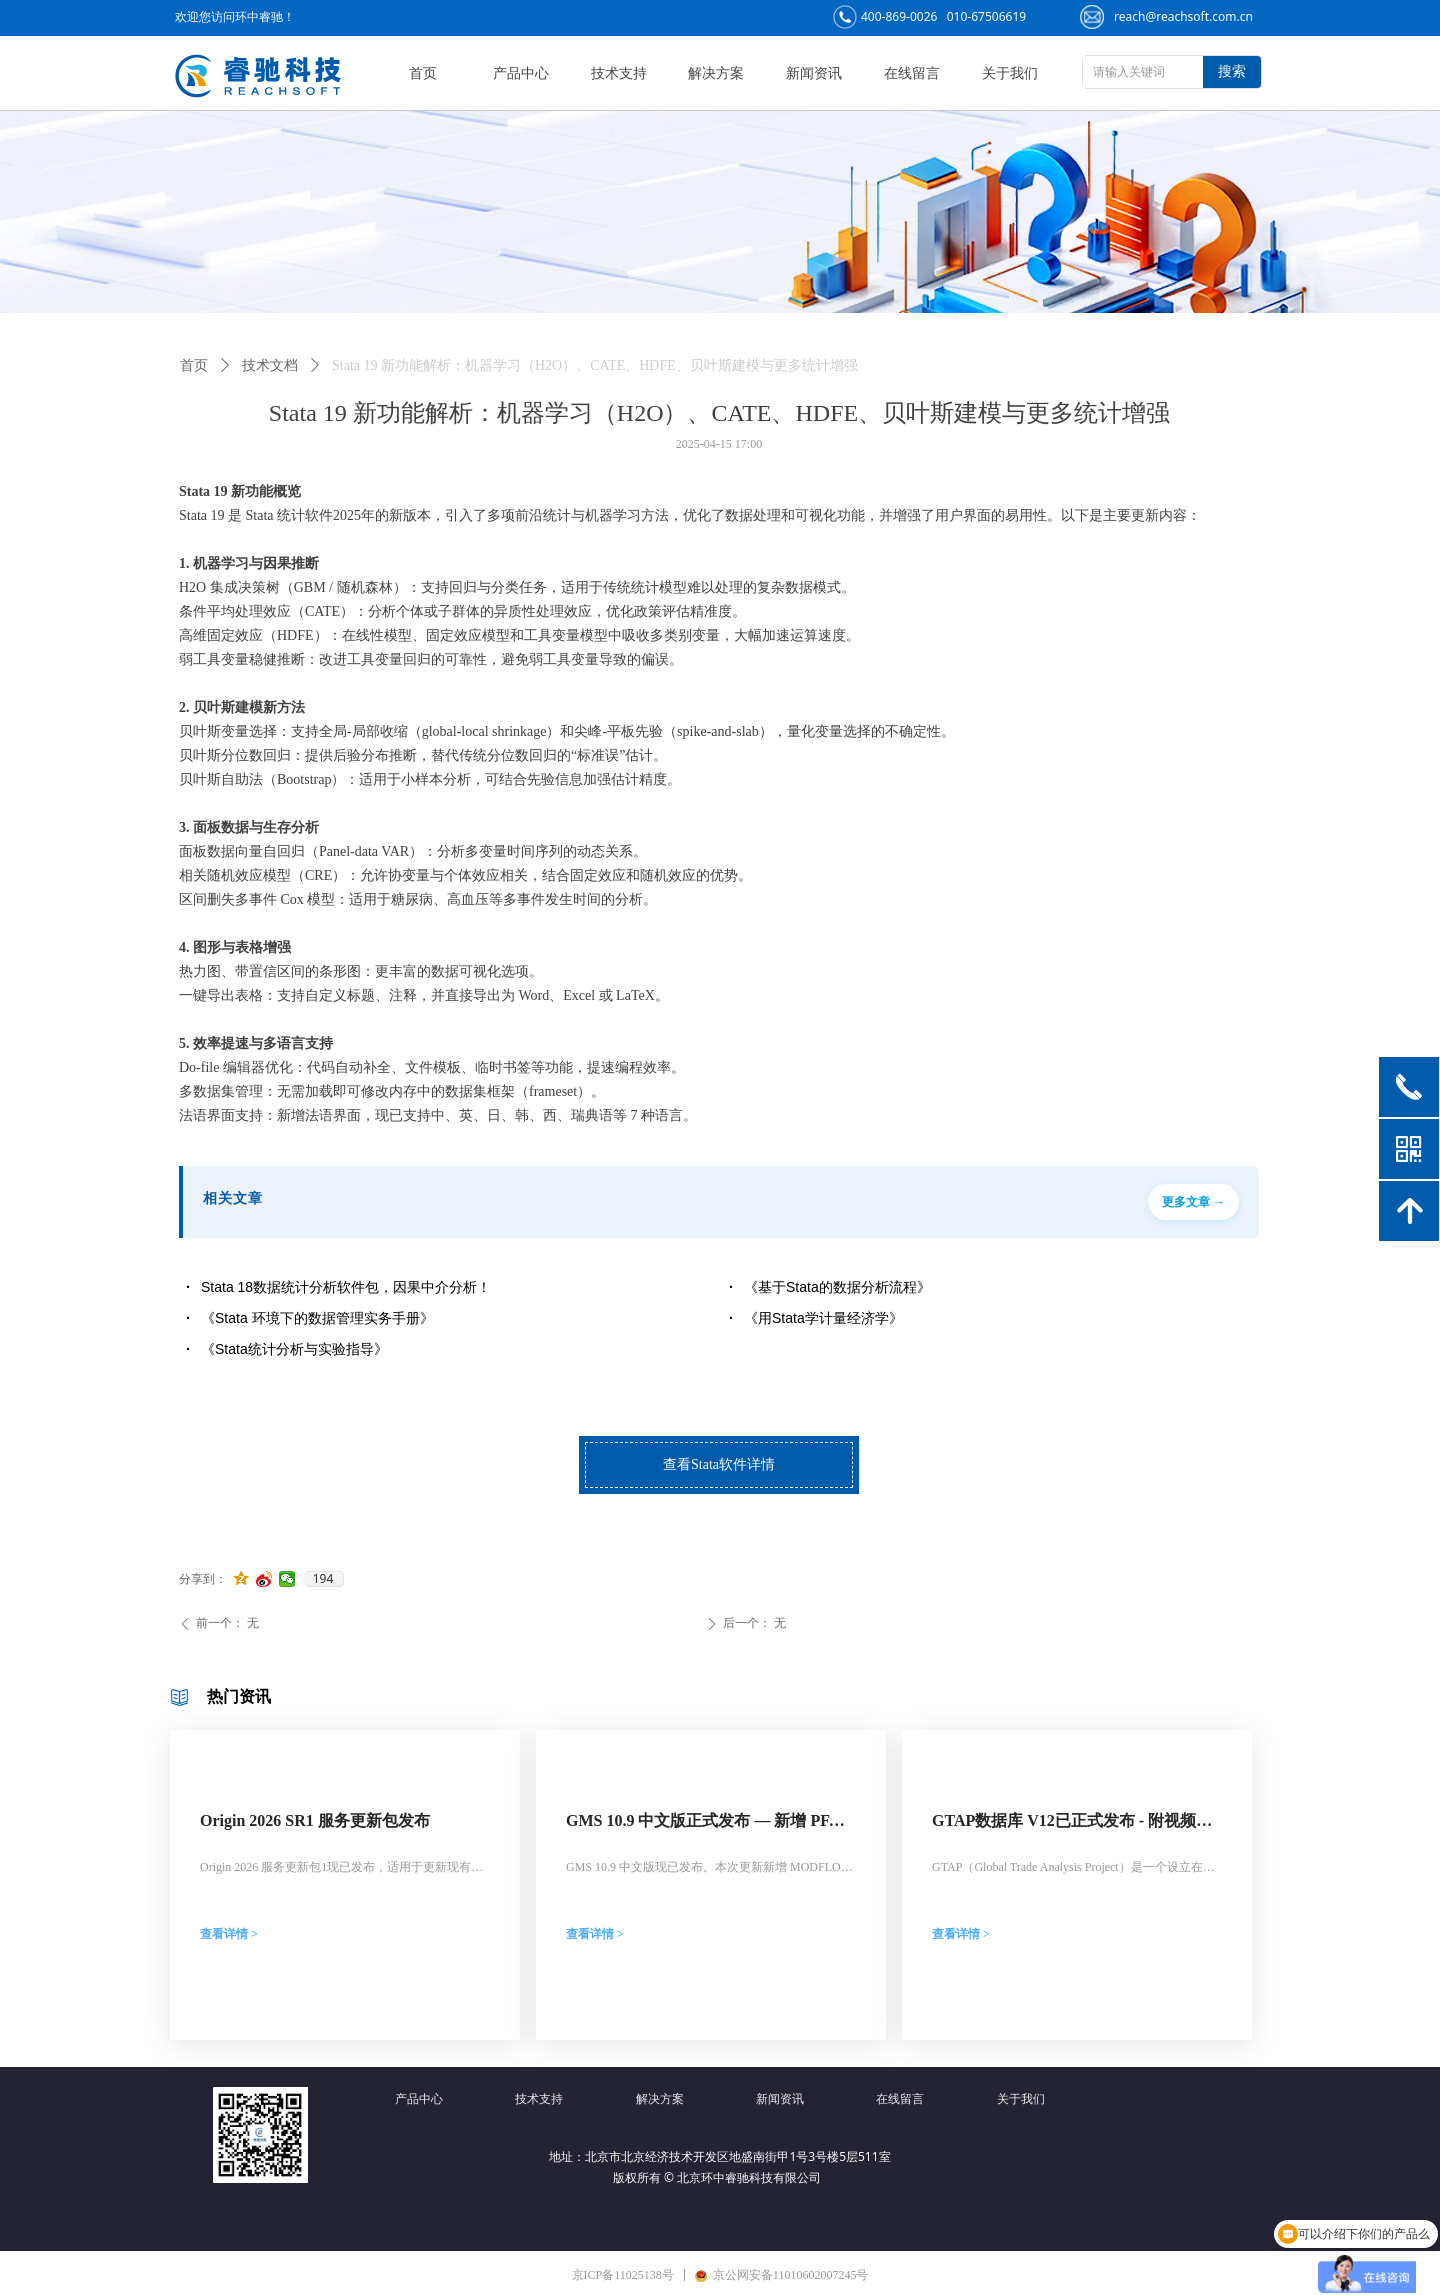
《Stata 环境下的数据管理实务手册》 (317, 1318)
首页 (194, 365)
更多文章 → (1193, 1202)
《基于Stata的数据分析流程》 (837, 1287)
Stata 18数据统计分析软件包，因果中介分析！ (346, 1287)
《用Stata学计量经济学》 (823, 1318)
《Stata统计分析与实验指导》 (294, 1349)
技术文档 (270, 365)
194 (323, 1579)
